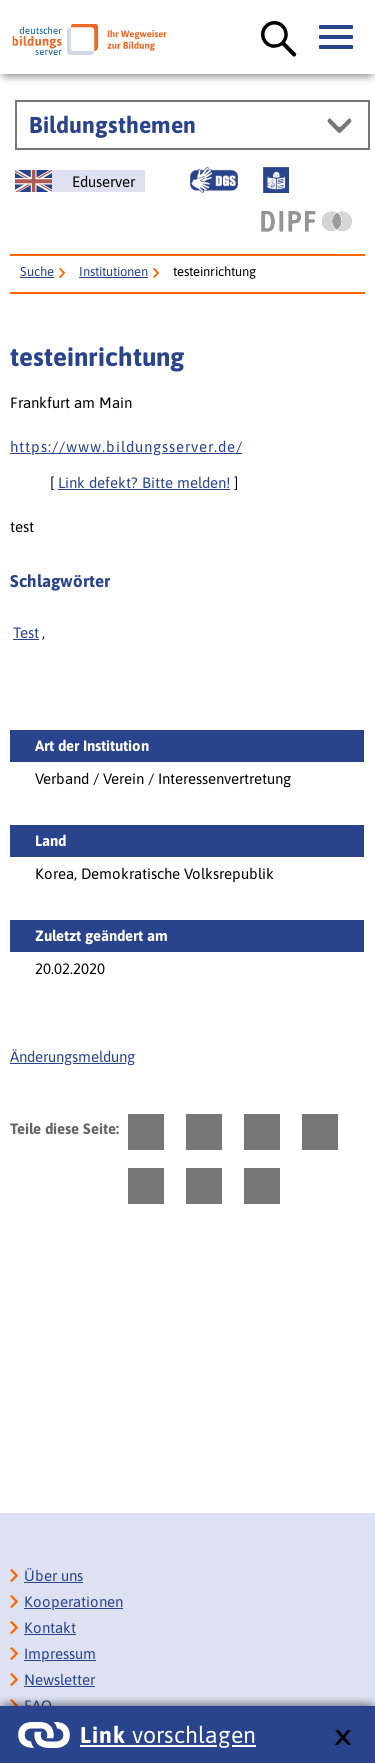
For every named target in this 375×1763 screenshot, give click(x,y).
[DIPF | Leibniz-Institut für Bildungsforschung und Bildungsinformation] (306, 221)
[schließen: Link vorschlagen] (342, 1738)
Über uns (53, 1575)
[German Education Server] (80, 181)
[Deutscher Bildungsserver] (89, 39)
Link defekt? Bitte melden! (144, 482)
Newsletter (59, 1679)
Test (26, 632)
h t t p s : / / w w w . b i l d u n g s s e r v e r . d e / (126, 446)
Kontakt (50, 1627)
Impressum (60, 1653)
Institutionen (113, 271)
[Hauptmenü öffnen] (337, 38)
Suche (37, 271)
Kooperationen (73, 1601)
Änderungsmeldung (72, 1056)
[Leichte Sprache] (276, 180)
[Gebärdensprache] (214, 180)
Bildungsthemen (112, 125)
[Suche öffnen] (279, 40)
